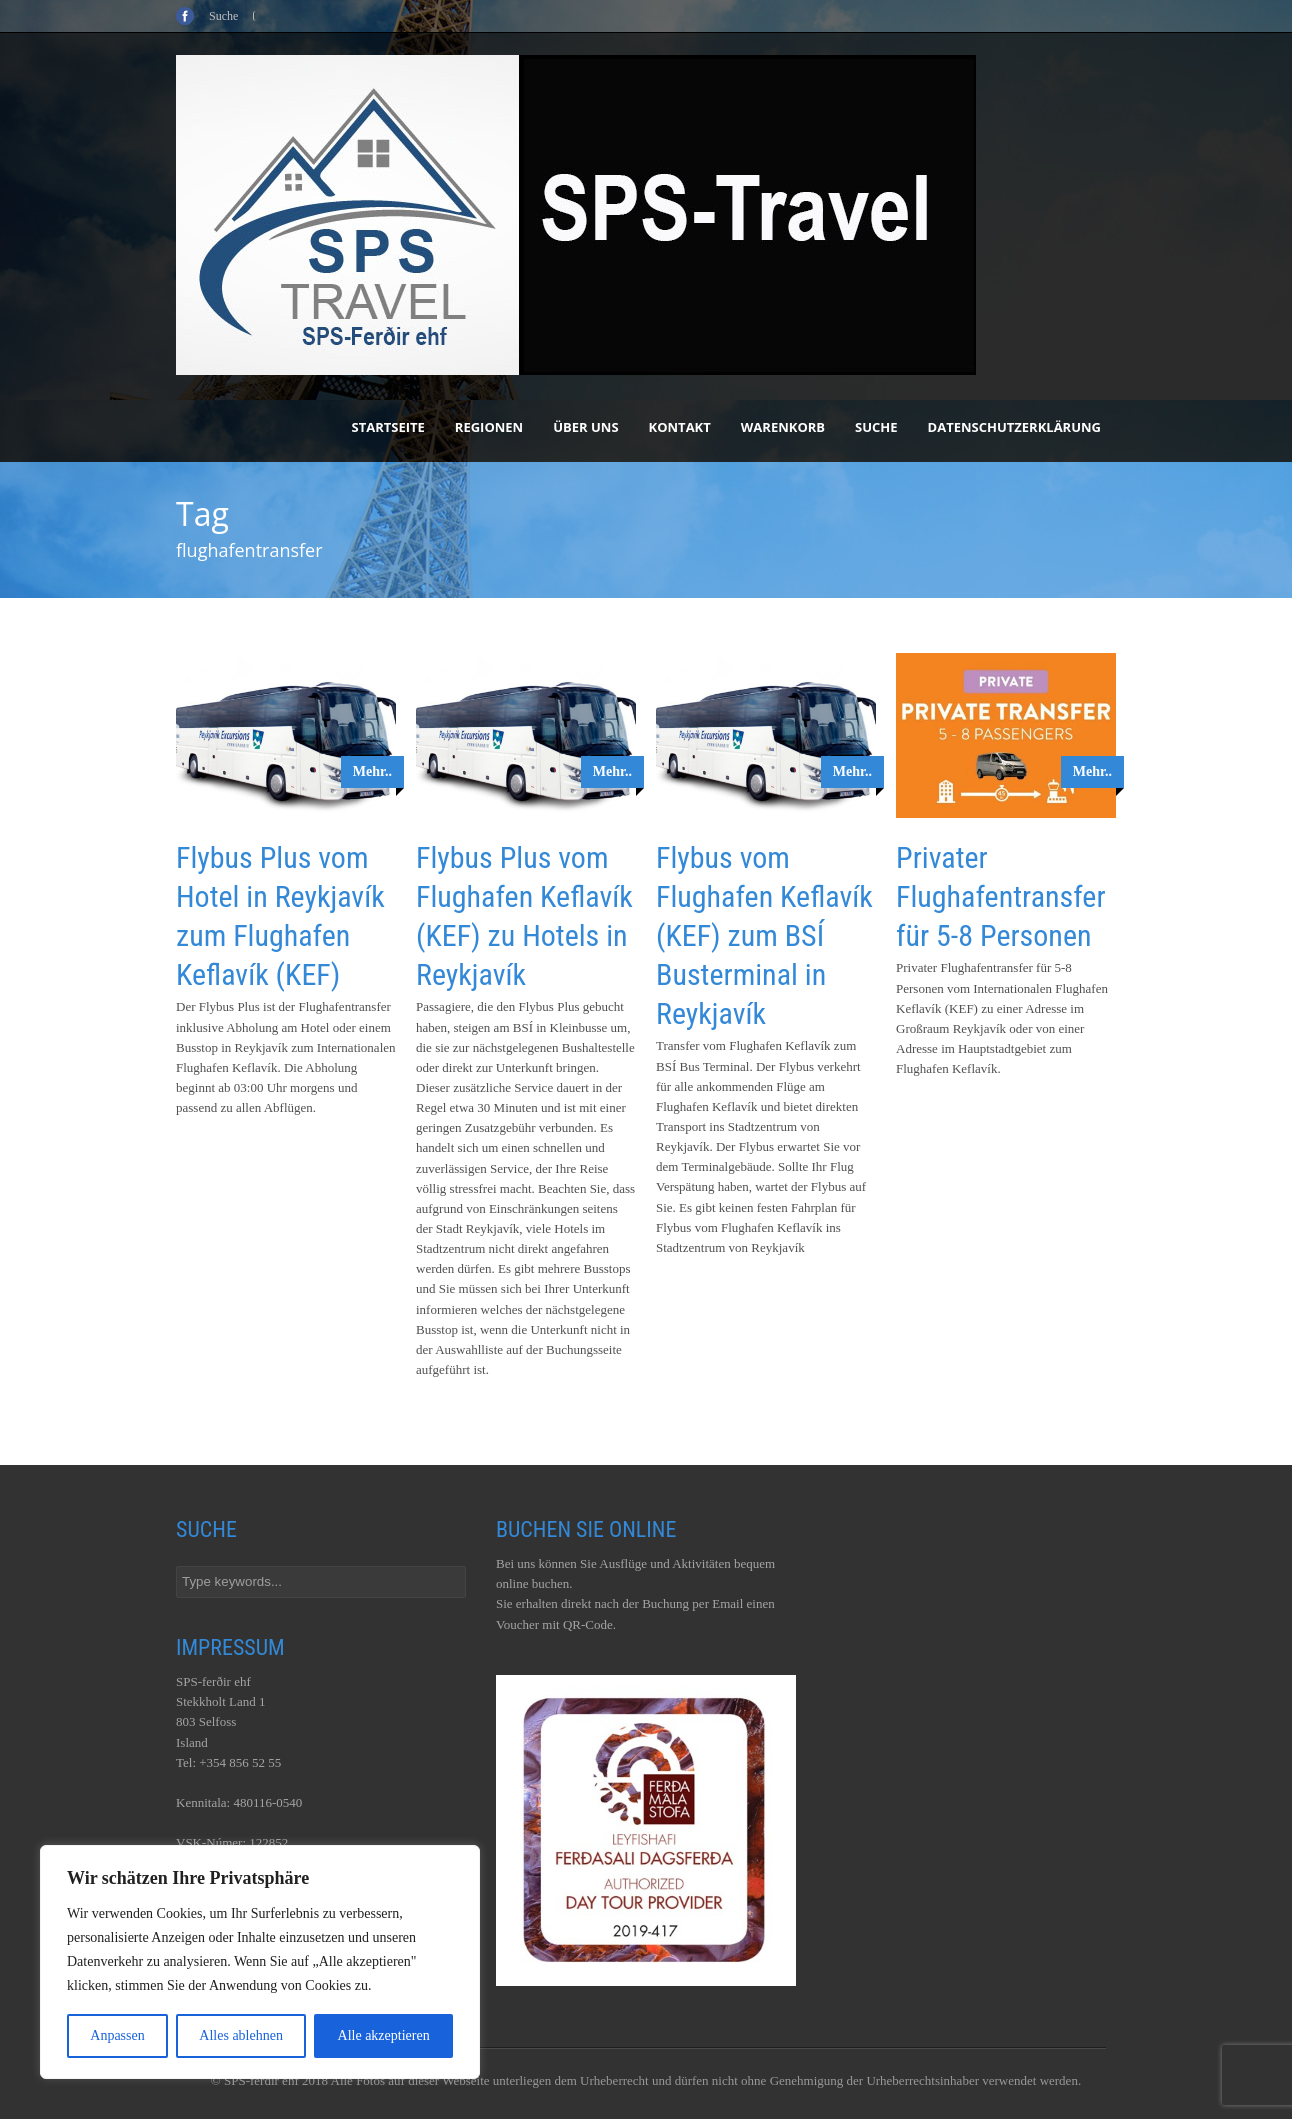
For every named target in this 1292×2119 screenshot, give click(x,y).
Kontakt (680, 427)
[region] (260, 1962)
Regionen (489, 427)
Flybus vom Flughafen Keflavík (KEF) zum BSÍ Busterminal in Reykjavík (764, 935)
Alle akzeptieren (384, 2035)
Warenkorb (783, 427)
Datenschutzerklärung (1014, 427)
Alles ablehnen (241, 2035)
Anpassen (117, 2035)
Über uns (585, 427)
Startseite (388, 427)
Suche (876, 427)
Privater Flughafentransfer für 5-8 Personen (1001, 896)
